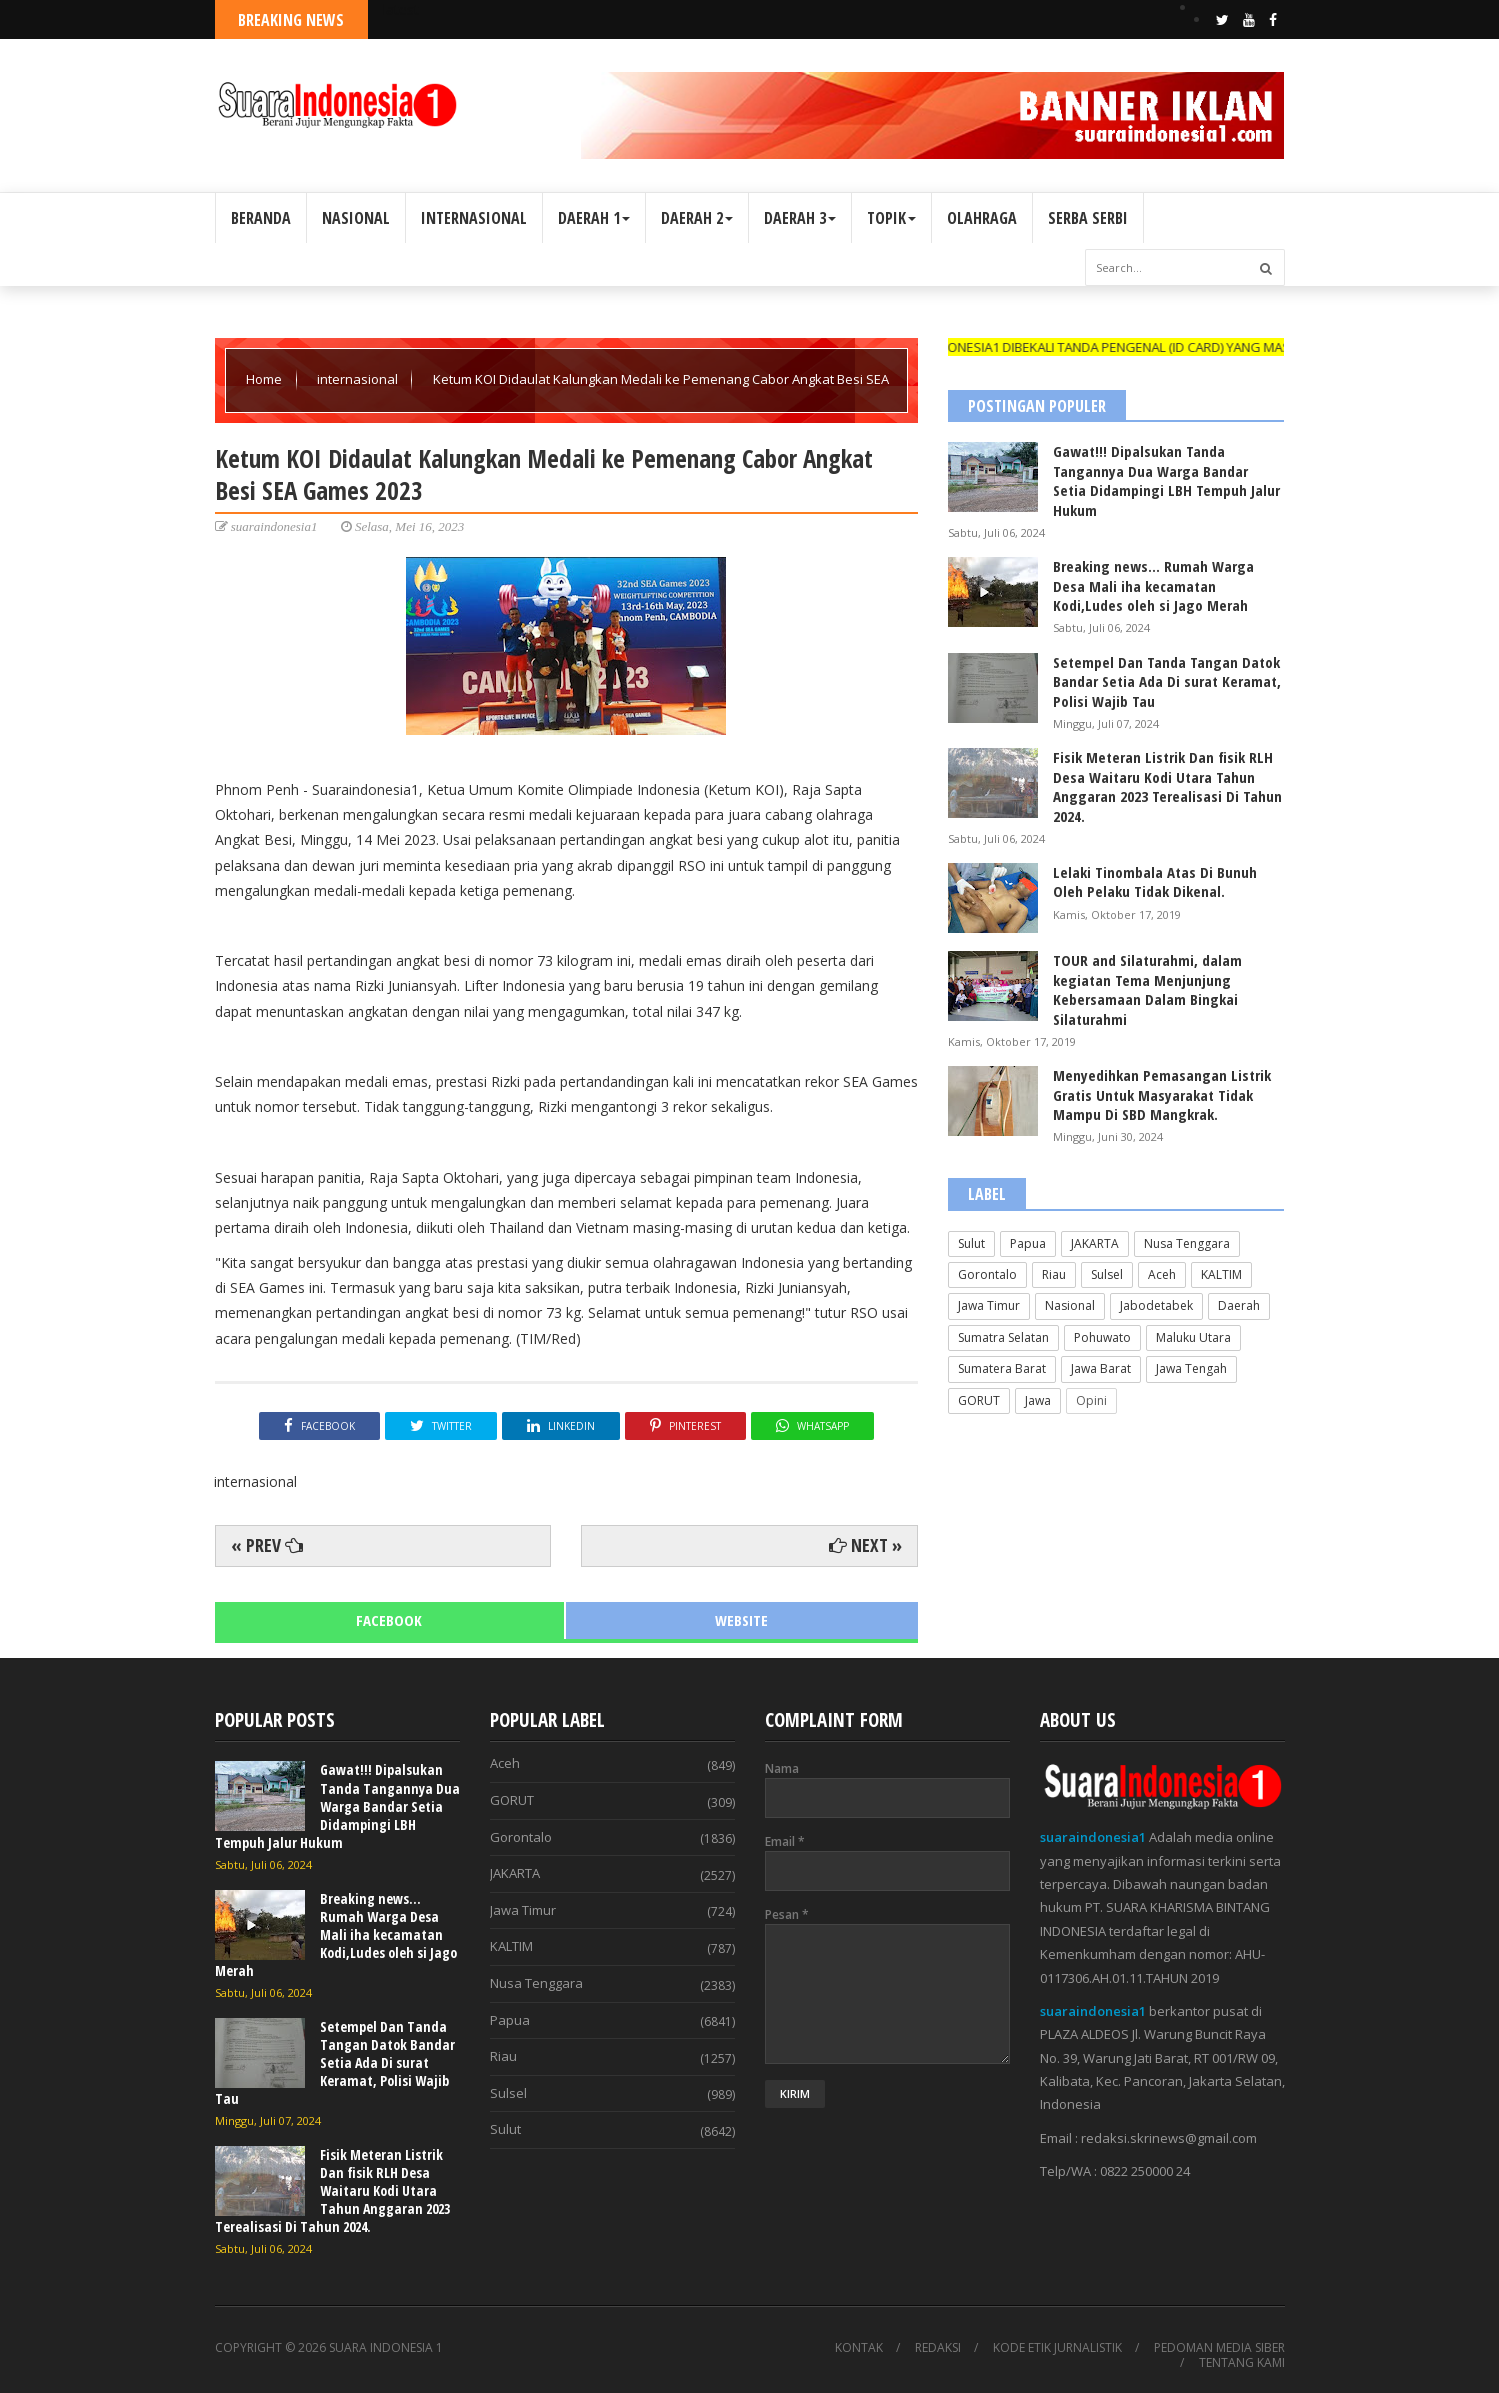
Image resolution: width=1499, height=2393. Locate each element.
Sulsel (1107, 1274)
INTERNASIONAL (474, 218)
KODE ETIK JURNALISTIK (1057, 2348)
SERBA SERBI (1088, 218)
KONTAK (859, 2348)
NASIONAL (356, 218)
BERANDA (261, 218)
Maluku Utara (1193, 1337)
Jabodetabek (1156, 1305)
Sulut (971, 1243)
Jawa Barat (1101, 1368)
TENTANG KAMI (1242, 2363)
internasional (359, 379)
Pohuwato (1102, 1337)
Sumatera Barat (1002, 1368)
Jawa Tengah (1191, 1368)
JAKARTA (1095, 1243)
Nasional (1070, 1305)
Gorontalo (987, 1274)
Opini (1091, 1400)
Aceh (1162, 1274)
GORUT (979, 1400)
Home (265, 379)
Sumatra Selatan (1003, 1337)
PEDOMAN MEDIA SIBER (1219, 2348)
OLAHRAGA (982, 218)
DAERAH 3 (800, 218)
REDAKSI (938, 2348)
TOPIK (891, 218)
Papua (1028, 1243)
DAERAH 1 (594, 218)
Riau (1054, 1274)
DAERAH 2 (697, 218)
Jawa (1038, 1400)
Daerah (1239, 1305)
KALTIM (1221, 1274)
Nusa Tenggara (1187, 1243)
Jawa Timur (989, 1305)
